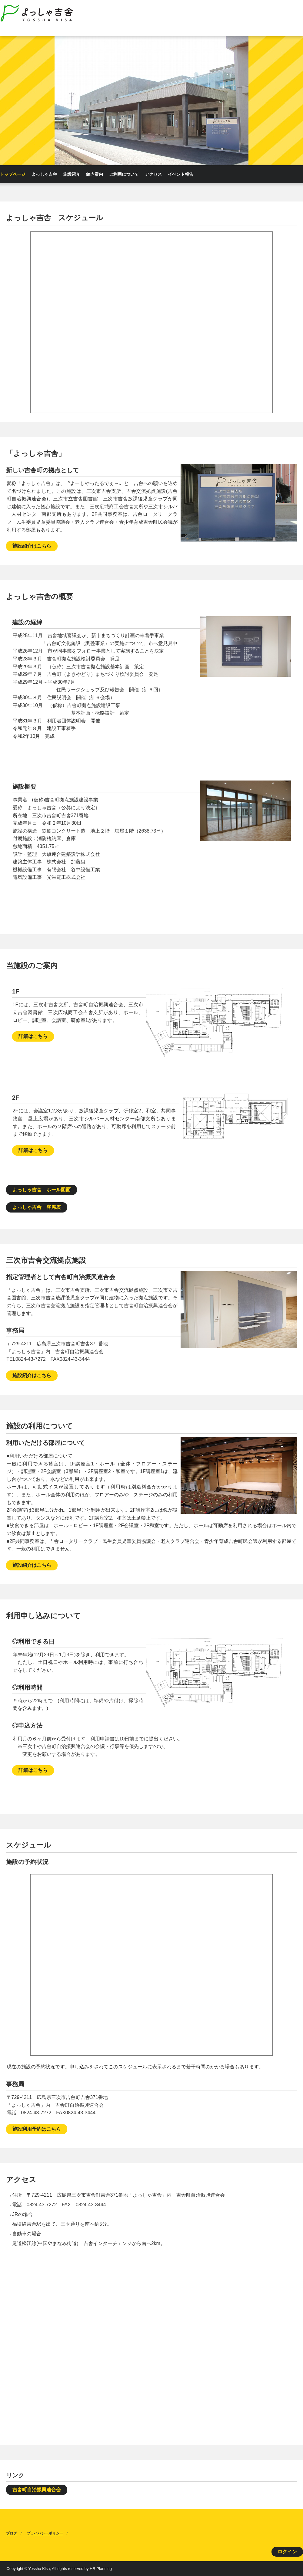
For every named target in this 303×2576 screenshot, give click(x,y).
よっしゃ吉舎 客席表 (36, 1207)
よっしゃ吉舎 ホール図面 (41, 1189)
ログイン (287, 2551)
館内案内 (94, 174)
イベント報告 (180, 174)
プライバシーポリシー (45, 2533)
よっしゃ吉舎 (44, 174)
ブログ (11, 2533)
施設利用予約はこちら (36, 2129)
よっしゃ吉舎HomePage (40, 14)
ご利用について (124, 174)
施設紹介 (71, 174)
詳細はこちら (33, 1036)
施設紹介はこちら (31, 545)
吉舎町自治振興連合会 (36, 2489)
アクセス (153, 174)
